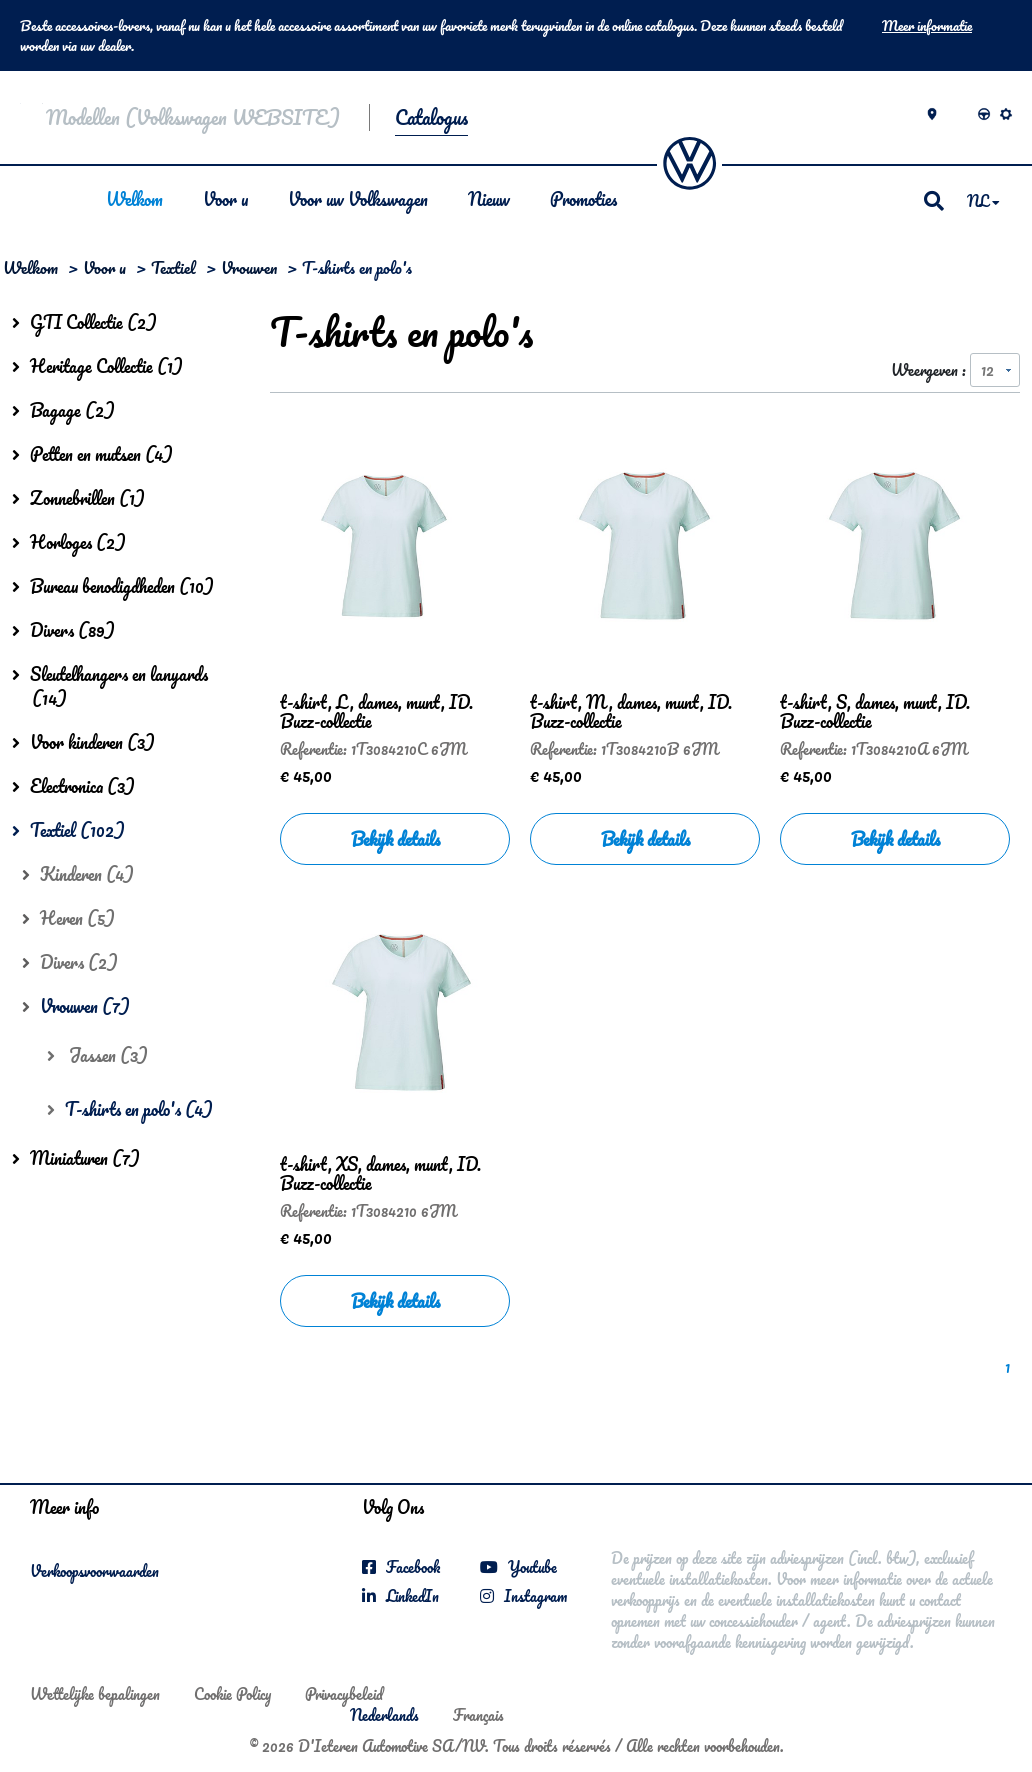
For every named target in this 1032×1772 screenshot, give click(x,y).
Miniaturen (76, 1158)
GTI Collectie (84, 322)
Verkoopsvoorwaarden (94, 1572)
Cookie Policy (232, 1694)
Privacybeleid (344, 1694)
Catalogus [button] (431, 117)
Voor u (224, 199)
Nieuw (488, 199)
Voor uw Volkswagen (357, 199)
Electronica (73, 786)
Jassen (97, 1055)
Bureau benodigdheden (113, 586)
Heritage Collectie (97, 366)
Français (478, 1715)
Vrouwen (249, 267)
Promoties (582, 199)
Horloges (69, 542)
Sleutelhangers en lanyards (110, 686)
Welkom (133, 199)
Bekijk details (395, 839)
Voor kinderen (83, 742)
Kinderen (78, 874)
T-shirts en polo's (130, 1109)
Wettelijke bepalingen (95, 1694)
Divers (63, 630)
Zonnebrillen (78, 498)
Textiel (173, 267)
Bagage (63, 410)
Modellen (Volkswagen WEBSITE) (192, 117)
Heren (68, 918)
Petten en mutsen (92, 454)
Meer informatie (927, 26)
